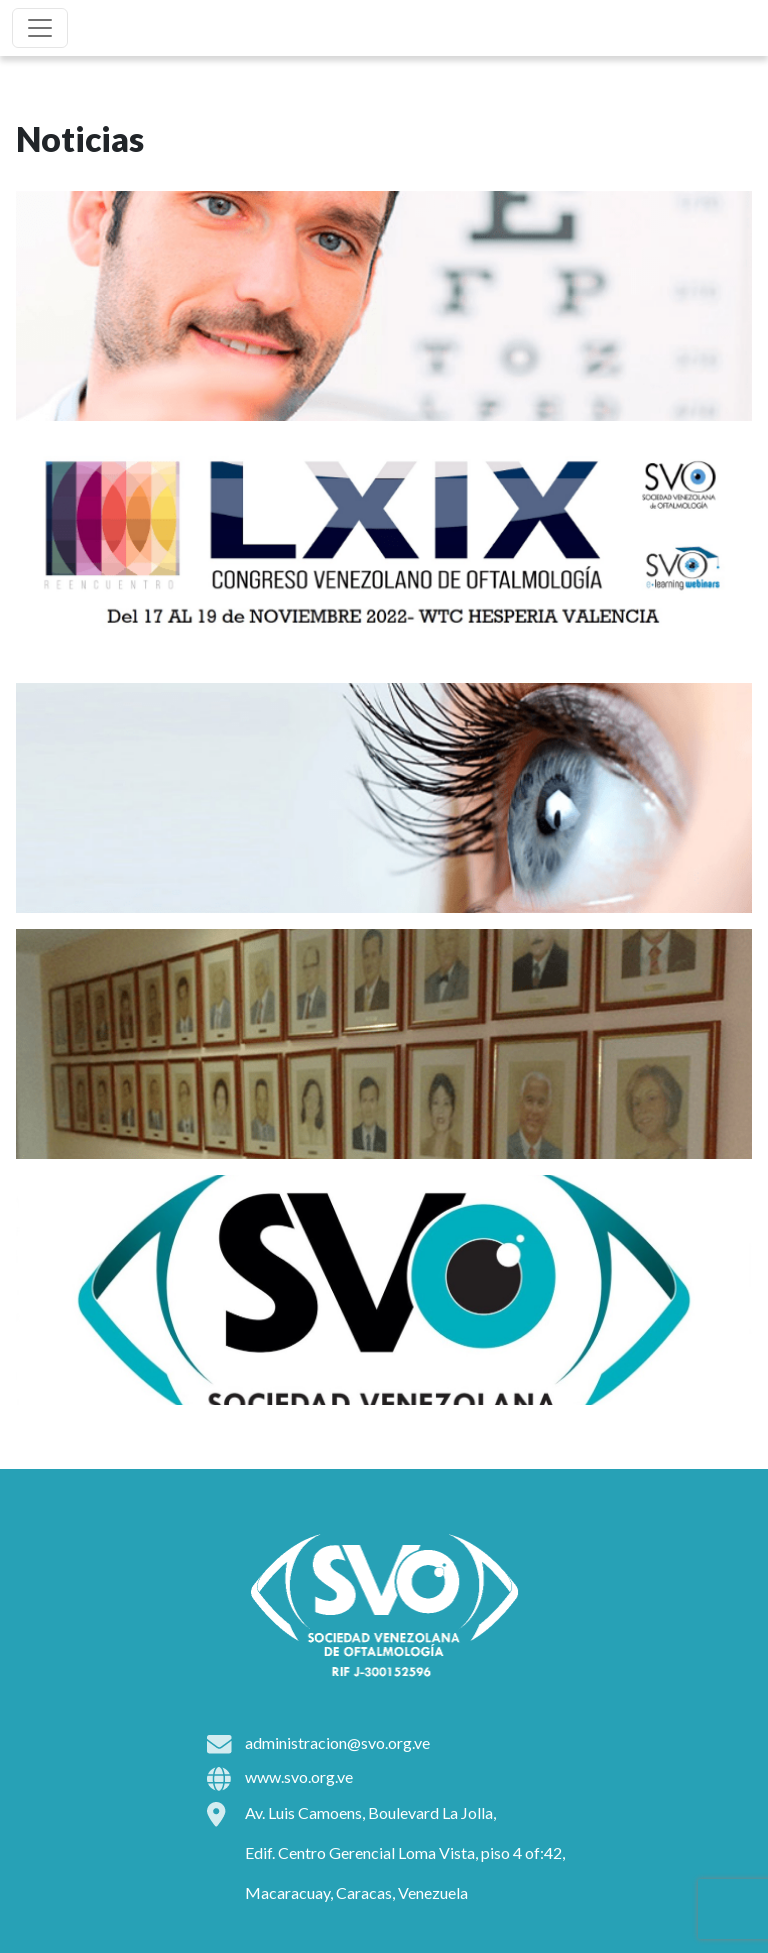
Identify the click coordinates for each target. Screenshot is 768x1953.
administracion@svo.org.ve (337, 1742)
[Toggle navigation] (40, 28)
